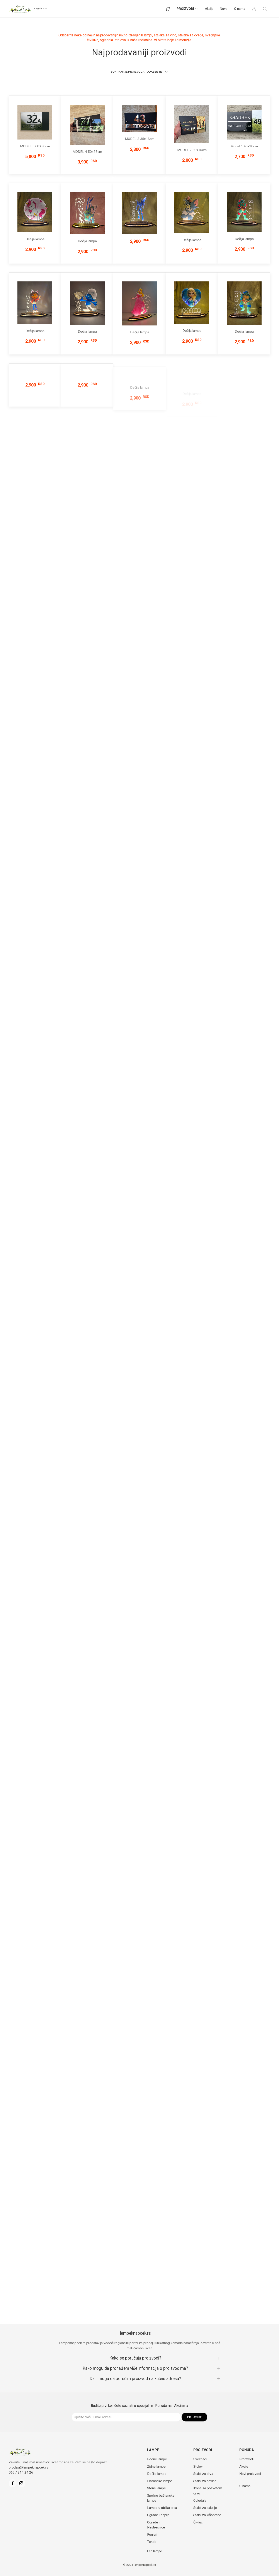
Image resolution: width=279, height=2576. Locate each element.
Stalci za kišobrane (207, 2515)
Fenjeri (152, 2535)
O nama (239, 9)
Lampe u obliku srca (162, 2508)
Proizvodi (187, 9)
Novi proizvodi (250, 2474)
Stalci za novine (204, 2481)
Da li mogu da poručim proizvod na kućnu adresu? (135, 2378)
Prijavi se (194, 2417)
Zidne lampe (156, 2467)
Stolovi (198, 2467)
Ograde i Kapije (158, 2515)
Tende (152, 2542)
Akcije (209, 9)
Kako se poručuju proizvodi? (135, 2358)
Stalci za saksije (205, 2508)
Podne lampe (157, 2459)
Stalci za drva (203, 2474)
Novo (224, 9)
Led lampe (154, 2551)
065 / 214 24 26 (21, 2472)
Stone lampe (156, 2488)
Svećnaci (200, 2459)
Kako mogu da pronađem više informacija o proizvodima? (135, 2368)
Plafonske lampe (159, 2481)
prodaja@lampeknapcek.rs (28, 2467)
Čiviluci (198, 2522)
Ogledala (199, 2501)
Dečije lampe (157, 2474)
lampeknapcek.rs (135, 2333)
